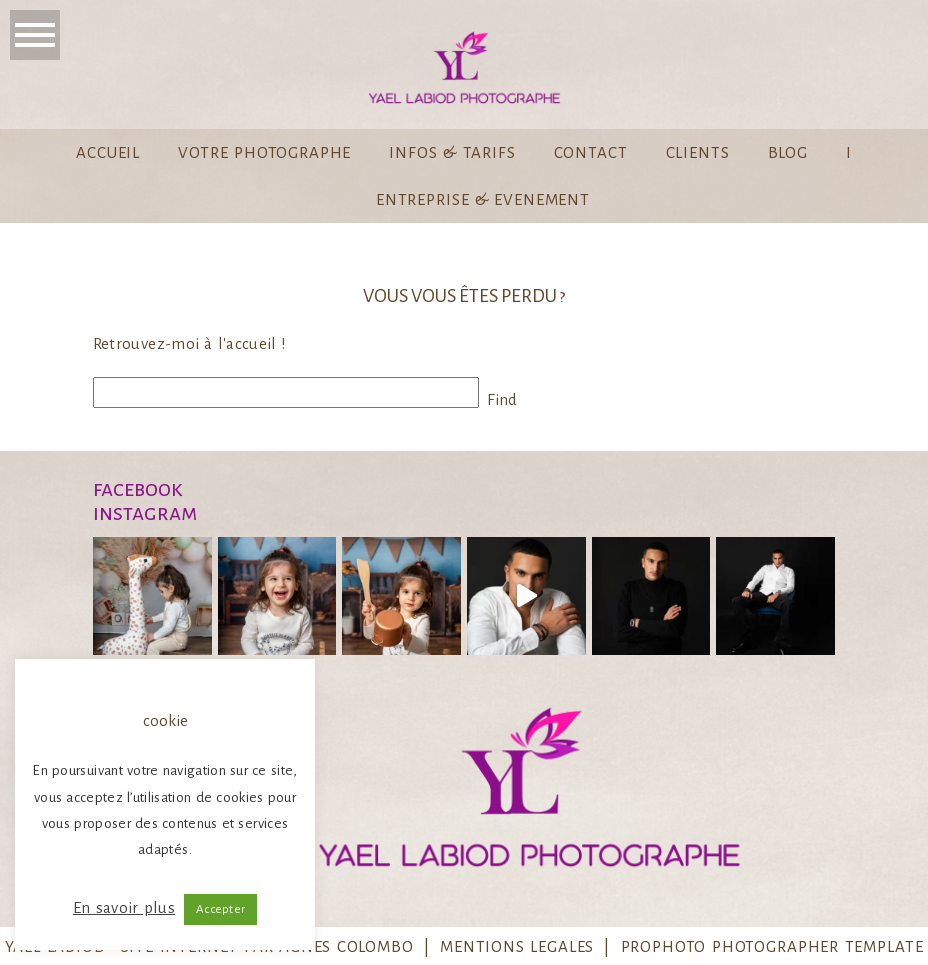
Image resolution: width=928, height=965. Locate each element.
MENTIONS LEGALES (517, 946)
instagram (145, 513)
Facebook (138, 489)
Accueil (108, 152)
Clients (698, 152)
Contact (591, 152)
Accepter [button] (220, 909)
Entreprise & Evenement (483, 199)
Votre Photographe (264, 152)
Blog (788, 152)
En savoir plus (124, 907)
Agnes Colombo (346, 946)
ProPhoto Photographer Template (772, 946)
